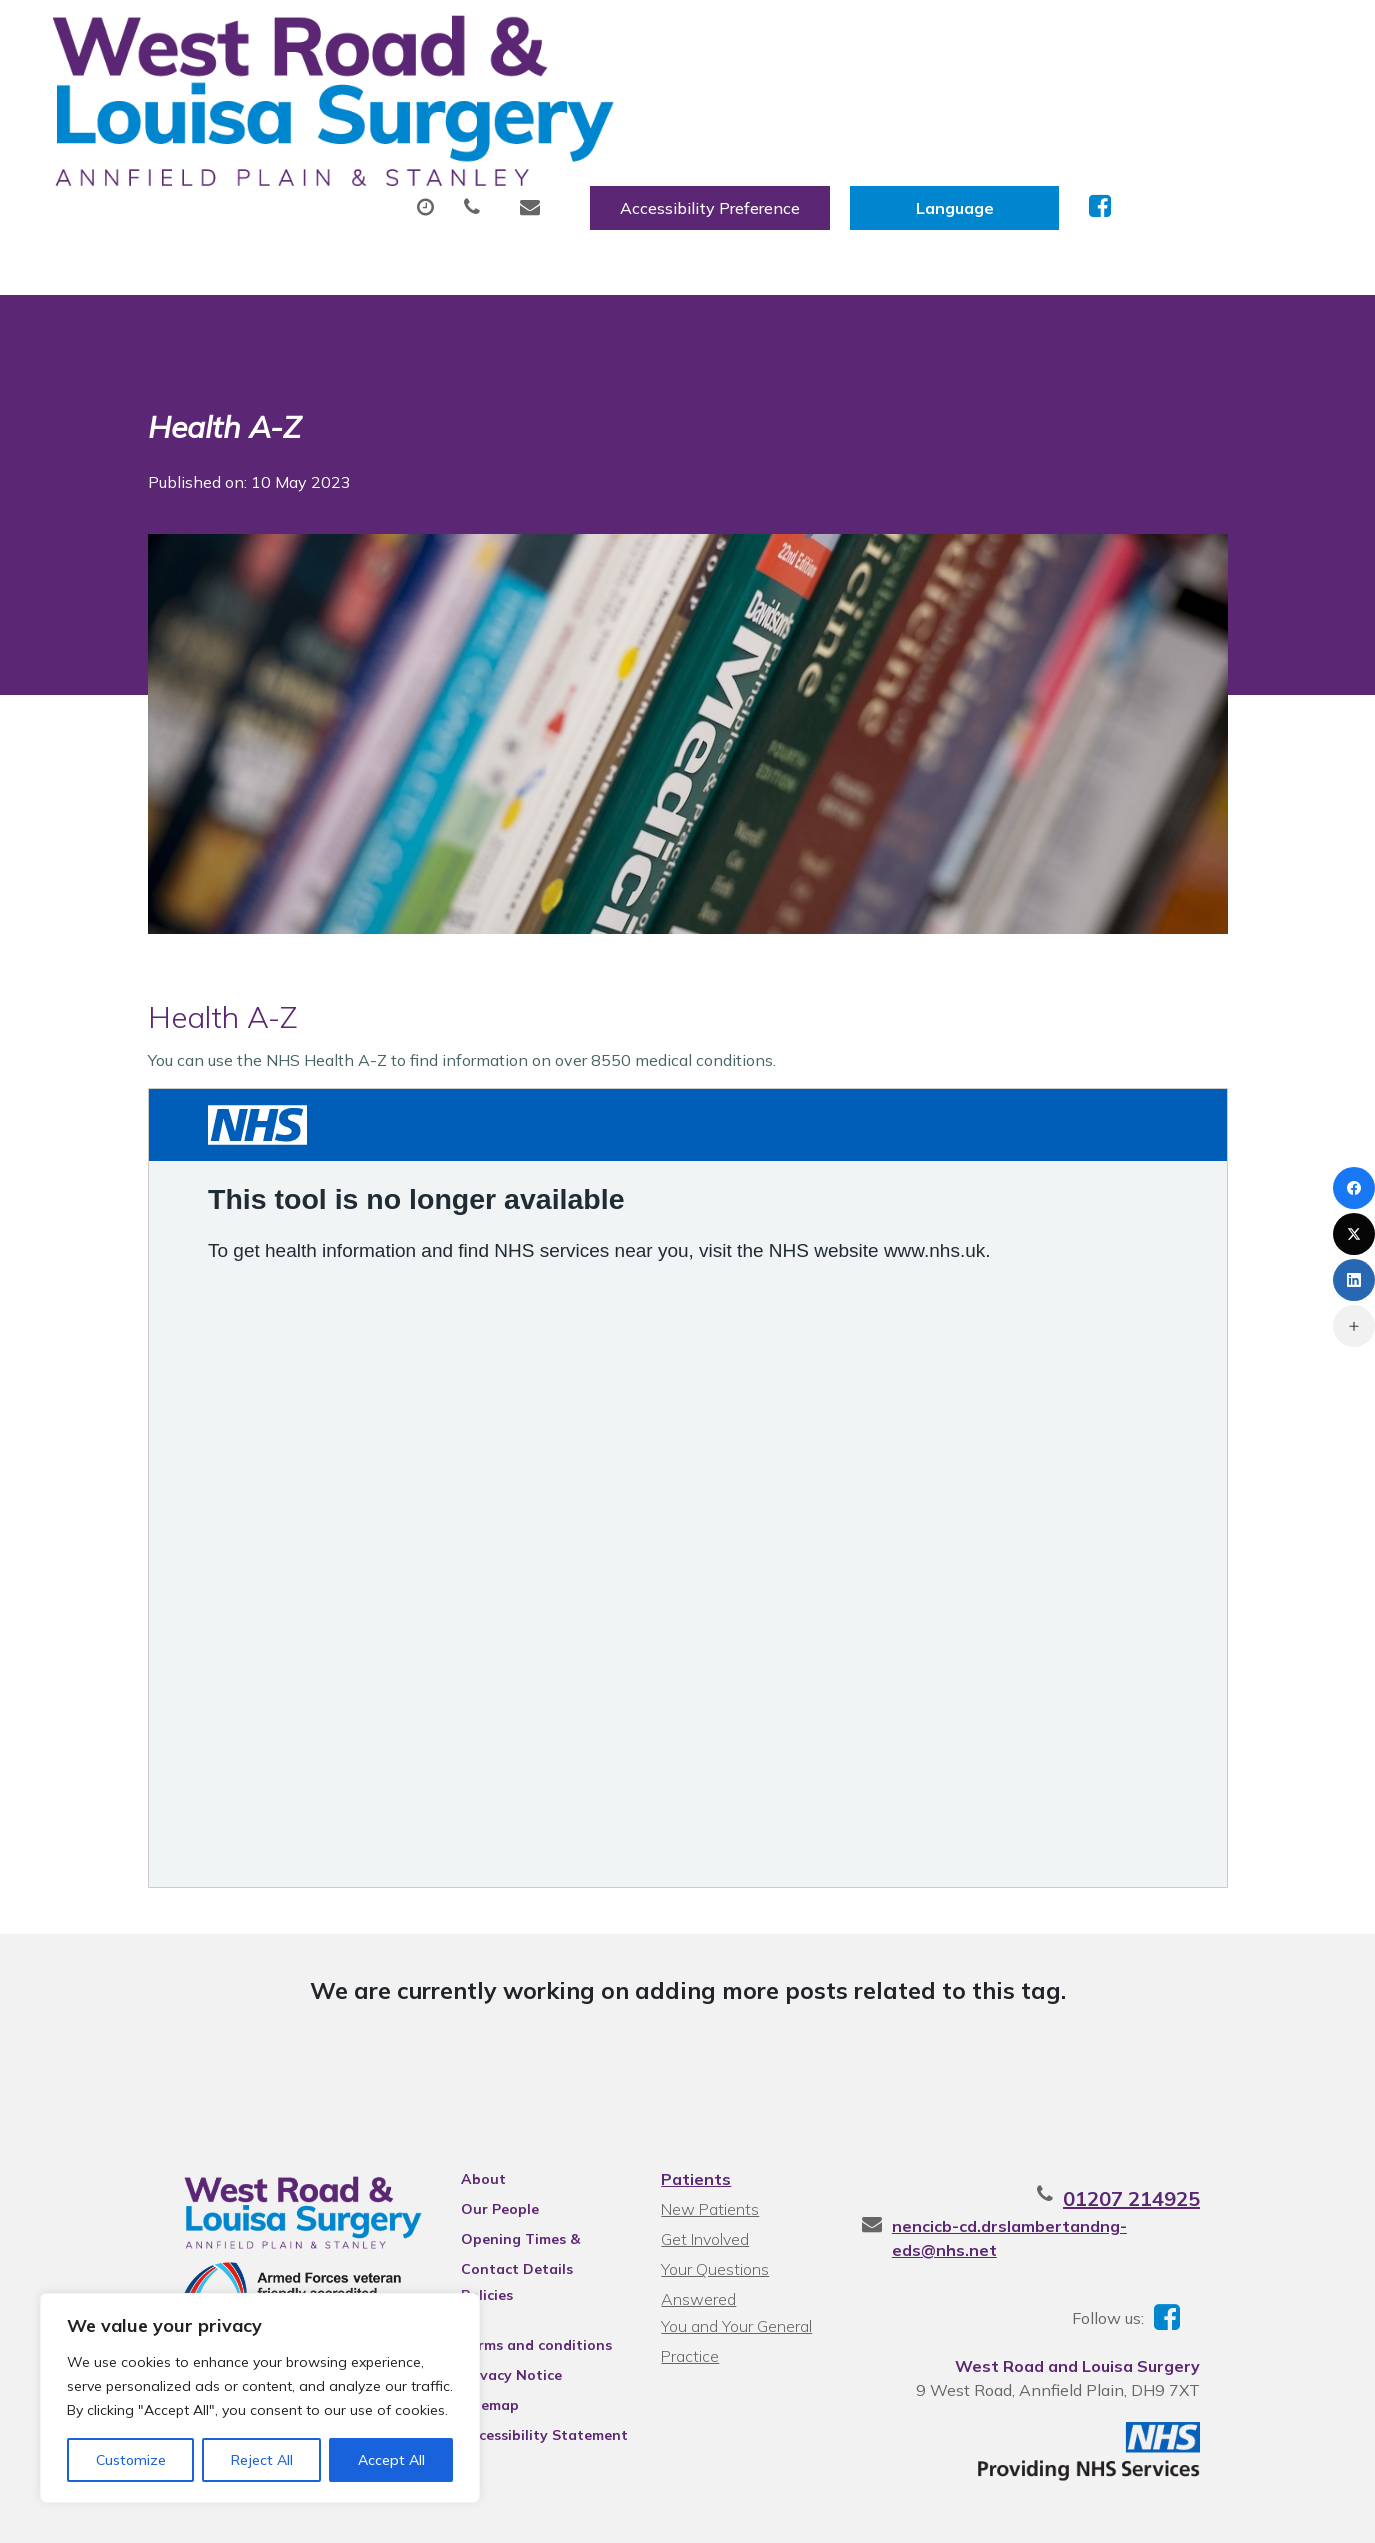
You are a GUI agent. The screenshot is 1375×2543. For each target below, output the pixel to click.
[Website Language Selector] (1166, 37)
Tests (1007, 99)
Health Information (383, 169)
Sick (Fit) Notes (862, 99)
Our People (473, 2134)
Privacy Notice (484, 2300)
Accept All (391, 2460)
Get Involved (702, 2164)
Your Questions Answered (751, 2194)
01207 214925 (1191, 2123)
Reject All (262, 2460)
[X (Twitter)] (1354, 1234)
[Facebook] (1354, 1188)
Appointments (502, 99)
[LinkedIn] (1354, 1280)
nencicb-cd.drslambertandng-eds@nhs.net (1090, 2151)
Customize (131, 2460)
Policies (460, 2220)
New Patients (1146, 99)
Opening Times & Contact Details (524, 2167)
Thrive (1240, 2511)
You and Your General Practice (733, 2226)
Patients (693, 2104)
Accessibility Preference (922, 37)
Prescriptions (687, 99)
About (332, 99)
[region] (260, 2398)
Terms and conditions (509, 2270)
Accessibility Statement (517, 2360)
